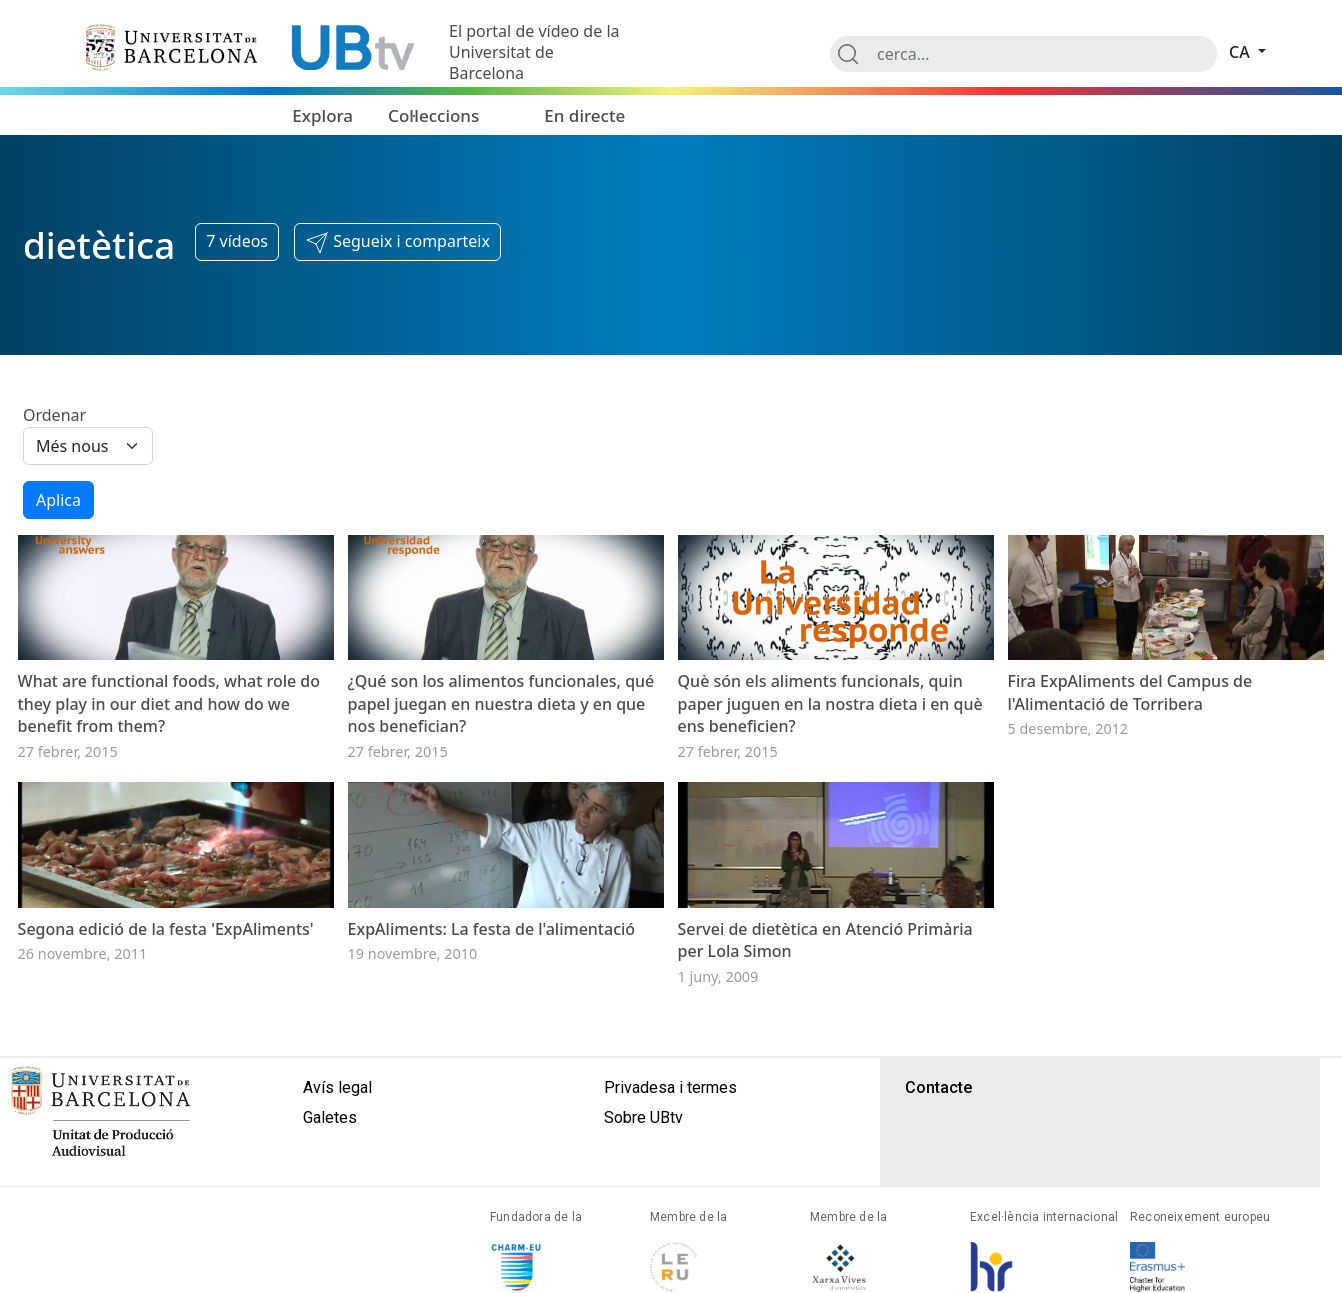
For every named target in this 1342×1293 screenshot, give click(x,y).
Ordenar (54, 415)
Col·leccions (433, 115)
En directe (584, 115)
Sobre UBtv (643, 1188)
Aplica (58, 500)
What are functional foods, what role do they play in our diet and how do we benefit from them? (169, 739)
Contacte (938, 1158)
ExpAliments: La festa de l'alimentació (492, 1000)
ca (1241, 52)
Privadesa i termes (670, 1158)
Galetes (330, 1188)
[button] (397, 242)
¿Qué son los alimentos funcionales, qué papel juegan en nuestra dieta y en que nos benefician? (501, 739)
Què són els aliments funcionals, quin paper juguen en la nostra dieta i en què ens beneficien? (830, 739)
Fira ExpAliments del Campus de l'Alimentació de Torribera (1130, 728)
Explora (322, 115)
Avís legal (337, 1158)
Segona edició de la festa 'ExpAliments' (166, 1000)
